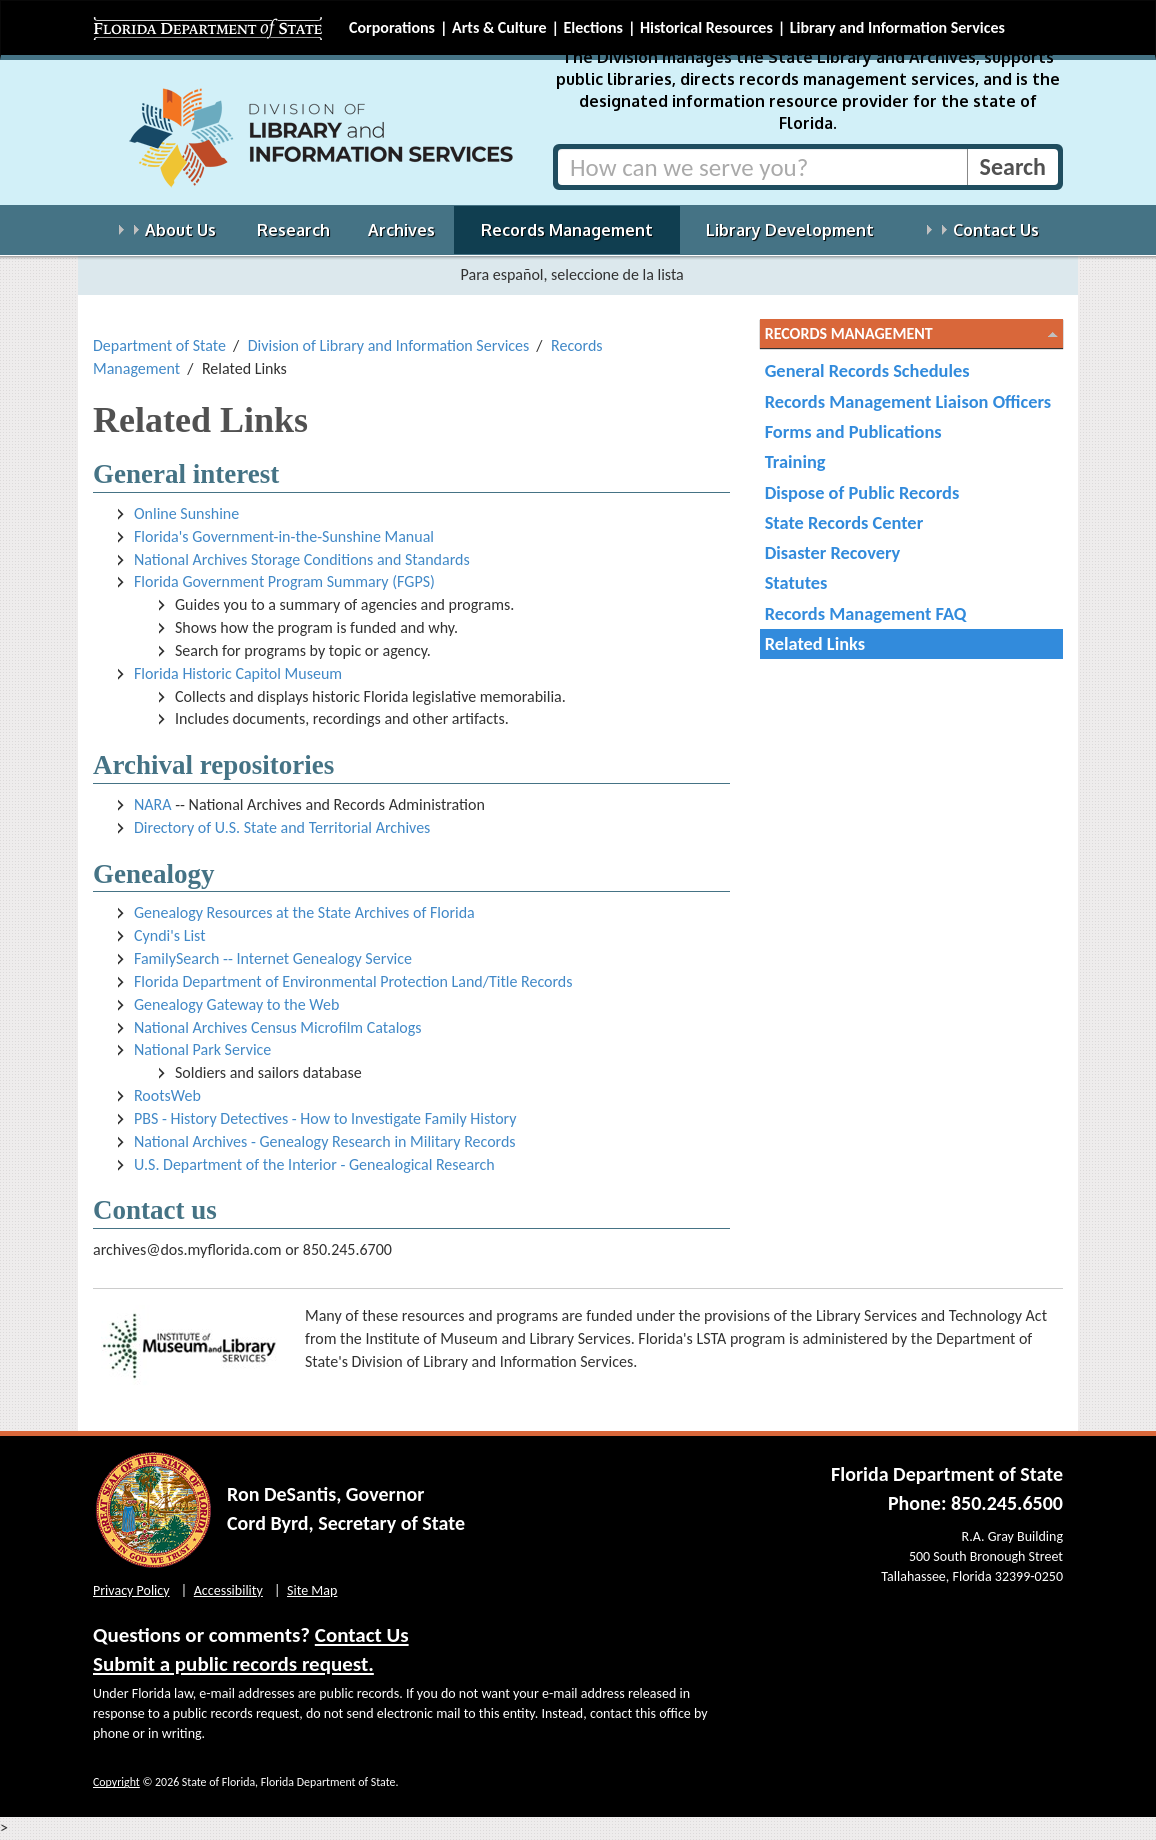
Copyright (116, 1782)
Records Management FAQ (866, 613)
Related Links (815, 643)
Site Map (312, 1590)
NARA (153, 804)
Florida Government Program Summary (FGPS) (284, 581)
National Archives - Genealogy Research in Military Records (325, 1141)
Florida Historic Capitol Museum (238, 673)
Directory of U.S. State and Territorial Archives (282, 827)
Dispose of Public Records (862, 492)
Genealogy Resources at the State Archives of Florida (304, 912)
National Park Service (202, 1049)
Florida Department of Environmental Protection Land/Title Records (353, 981)
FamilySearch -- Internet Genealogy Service (273, 958)
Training (795, 461)
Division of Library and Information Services (389, 345)
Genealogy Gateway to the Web (236, 1004)
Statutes (796, 582)
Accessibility (228, 1590)
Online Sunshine (186, 513)
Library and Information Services (897, 27)
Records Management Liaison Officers (908, 401)
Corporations (392, 27)
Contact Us (362, 1635)
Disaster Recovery (833, 552)
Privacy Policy (131, 1590)
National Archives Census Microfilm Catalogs (278, 1027)
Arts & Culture (499, 27)
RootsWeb (167, 1095)
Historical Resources (706, 27)
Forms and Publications (853, 431)
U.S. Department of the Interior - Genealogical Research (314, 1164)
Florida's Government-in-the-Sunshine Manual (284, 536)
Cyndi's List (170, 935)
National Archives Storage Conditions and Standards (302, 559)
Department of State (159, 345)
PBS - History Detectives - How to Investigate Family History (325, 1118)
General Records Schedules (867, 370)
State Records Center (844, 522)
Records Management (849, 334)
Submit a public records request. (233, 1664)
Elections (592, 27)
